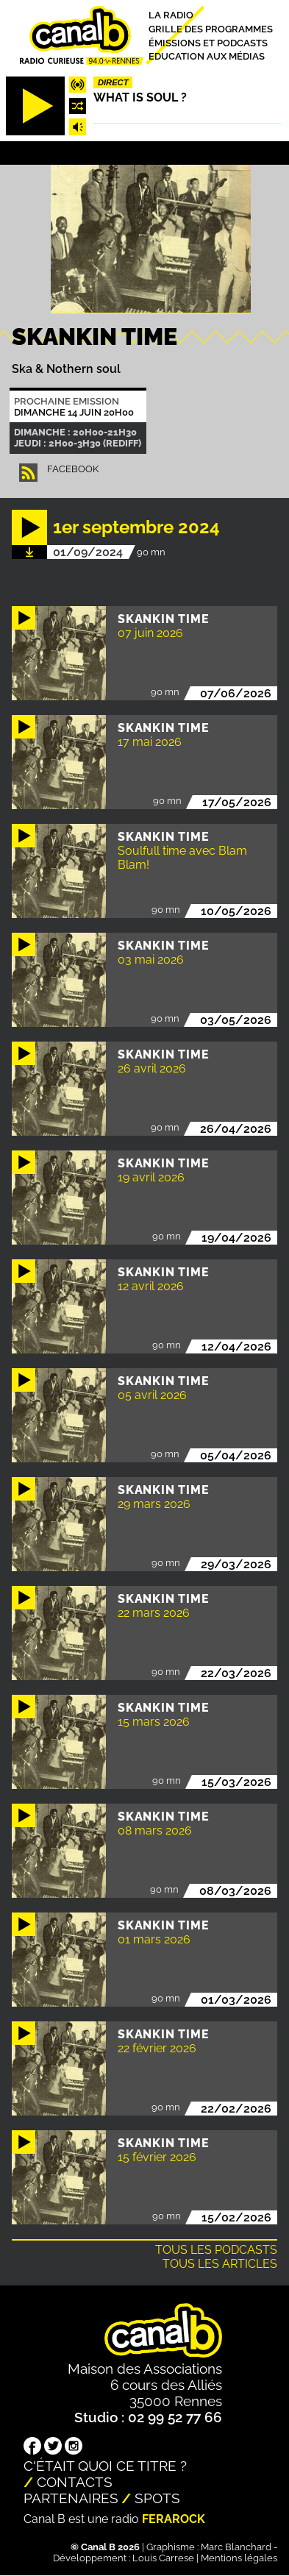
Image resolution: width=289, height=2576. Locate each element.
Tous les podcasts (216, 2250)
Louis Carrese (163, 2557)
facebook (73, 468)
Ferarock (173, 2519)
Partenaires (71, 2498)
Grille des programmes (211, 29)
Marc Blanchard (236, 2546)
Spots (157, 2498)
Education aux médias (207, 56)
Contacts (75, 2482)
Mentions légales (239, 2557)
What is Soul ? (140, 97)
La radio (171, 15)
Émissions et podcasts (208, 42)
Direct (113, 82)
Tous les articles (220, 2264)
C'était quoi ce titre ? (105, 2466)
